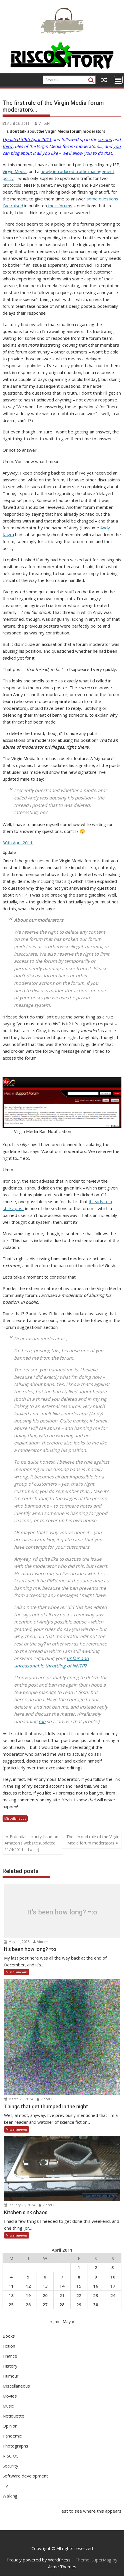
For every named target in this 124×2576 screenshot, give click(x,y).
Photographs (15, 2446)
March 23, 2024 (18, 2099)
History (10, 2366)
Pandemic (12, 2436)
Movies (10, 2396)
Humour (11, 2376)
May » (68, 2321)
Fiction (9, 2346)
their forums (59, 205)
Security (10, 2466)
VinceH (42, 123)
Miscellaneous (15, 1818)
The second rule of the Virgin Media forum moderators (92, 1840)
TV (5, 2486)
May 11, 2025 (17, 1941)
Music (8, 2406)
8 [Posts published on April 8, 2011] (79, 2277)
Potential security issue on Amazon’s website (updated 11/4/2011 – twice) (31, 1843)
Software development (25, 2476)
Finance (10, 2356)
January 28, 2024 (19, 2205)
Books (9, 2336)
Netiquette (13, 2416)
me (42, 1721)
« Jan (54, 2321)
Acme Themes (62, 2566)
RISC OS (11, 2456)
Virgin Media (15, 171)
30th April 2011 (18, 842)
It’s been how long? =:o (62, 1912)
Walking (10, 2496)
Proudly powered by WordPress (39, 2560)
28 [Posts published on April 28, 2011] (62, 2304)
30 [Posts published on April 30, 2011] (95, 2304)
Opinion (10, 2426)
